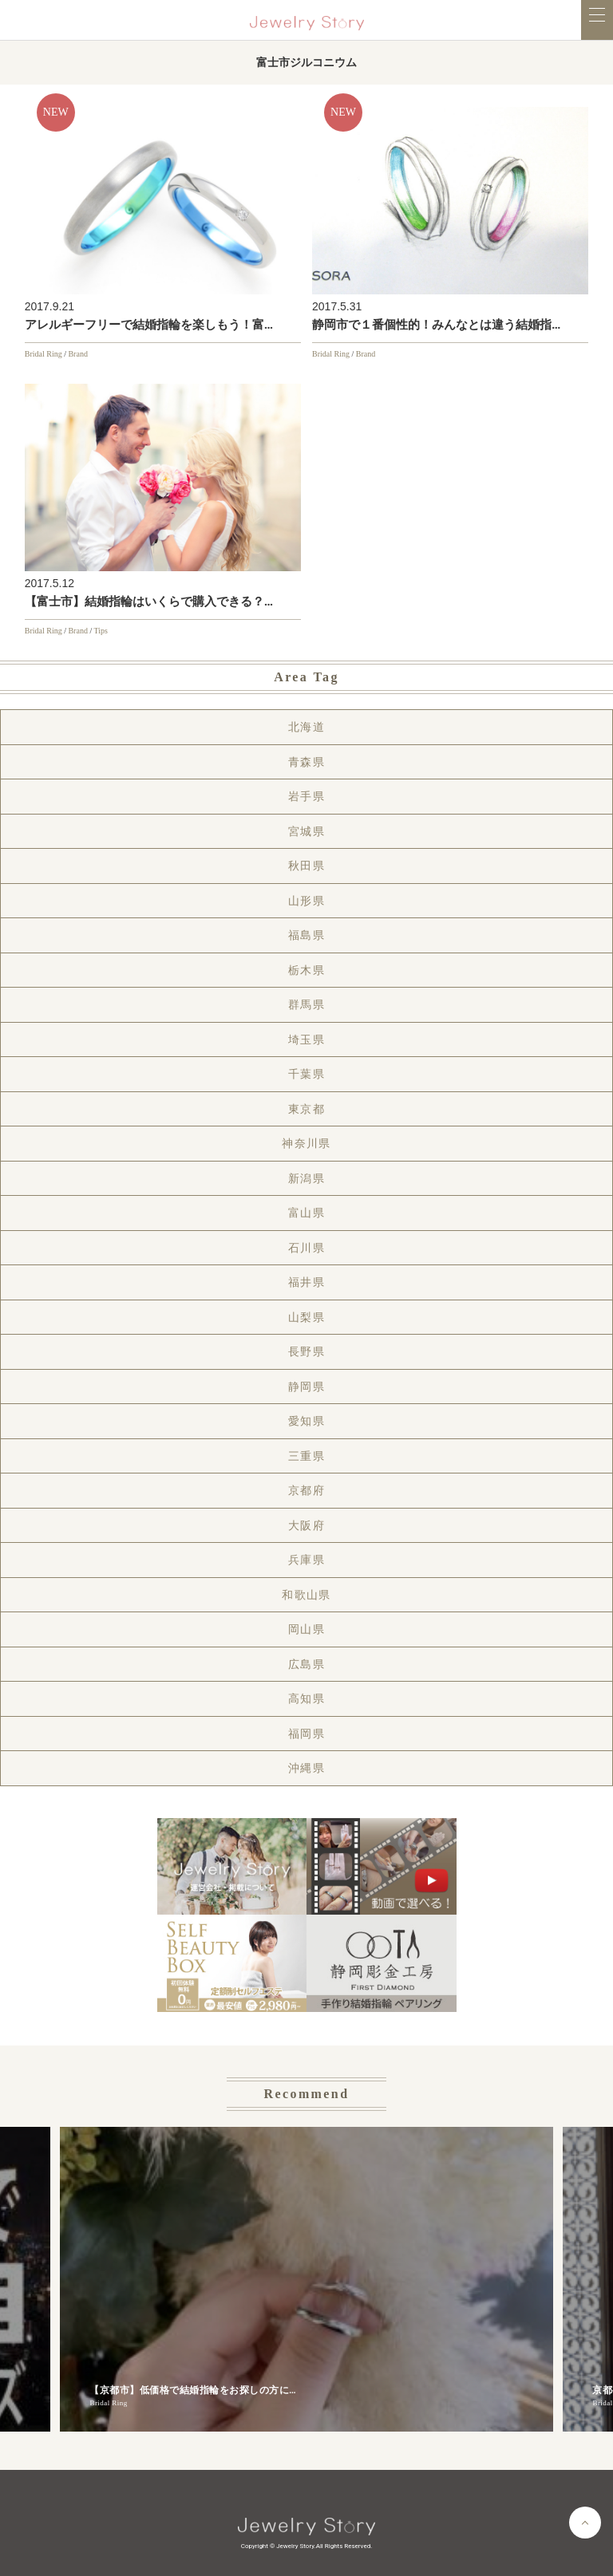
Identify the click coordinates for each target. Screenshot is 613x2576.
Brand (77, 353)
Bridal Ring (43, 353)
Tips (101, 630)
